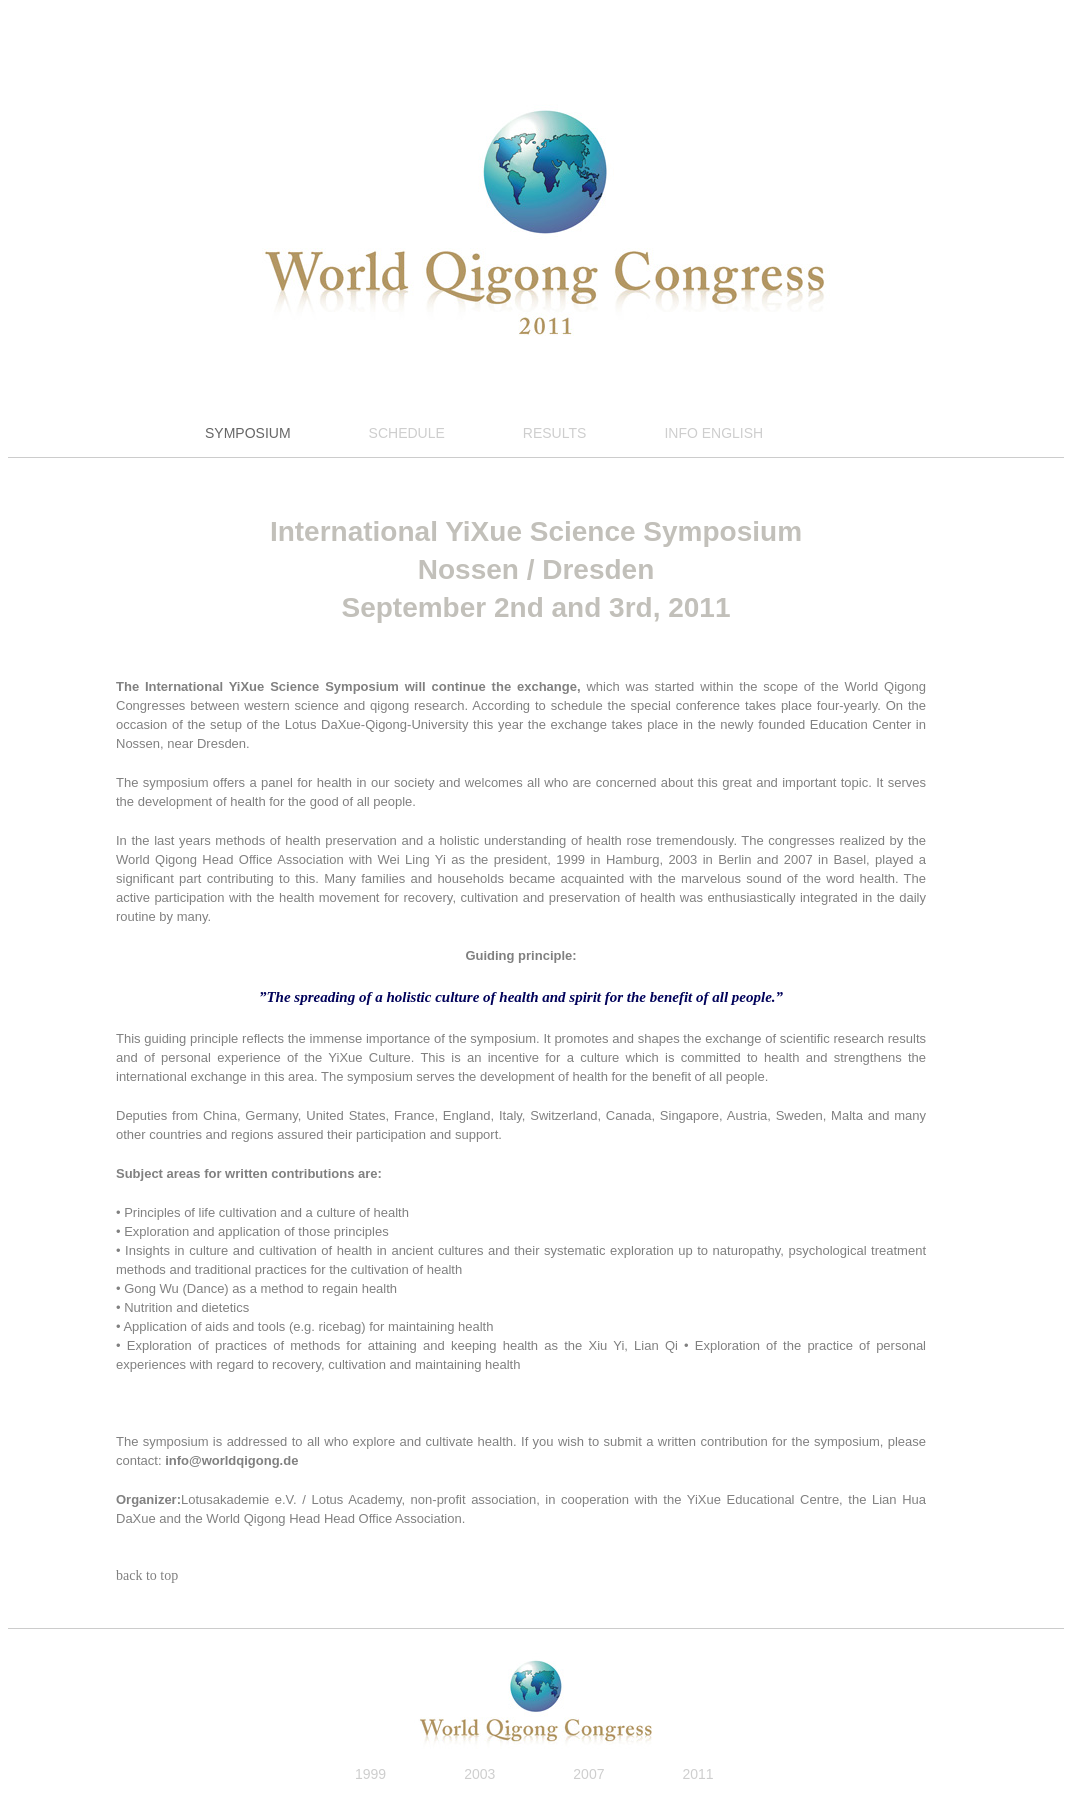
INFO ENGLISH (713, 433)
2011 (697, 1774)
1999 (370, 1774)
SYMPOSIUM (248, 433)
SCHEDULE (407, 433)
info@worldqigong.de (231, 1460)
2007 (588, 1774)
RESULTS (555, 433)
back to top (147, 1575)
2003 (479, 1774)
